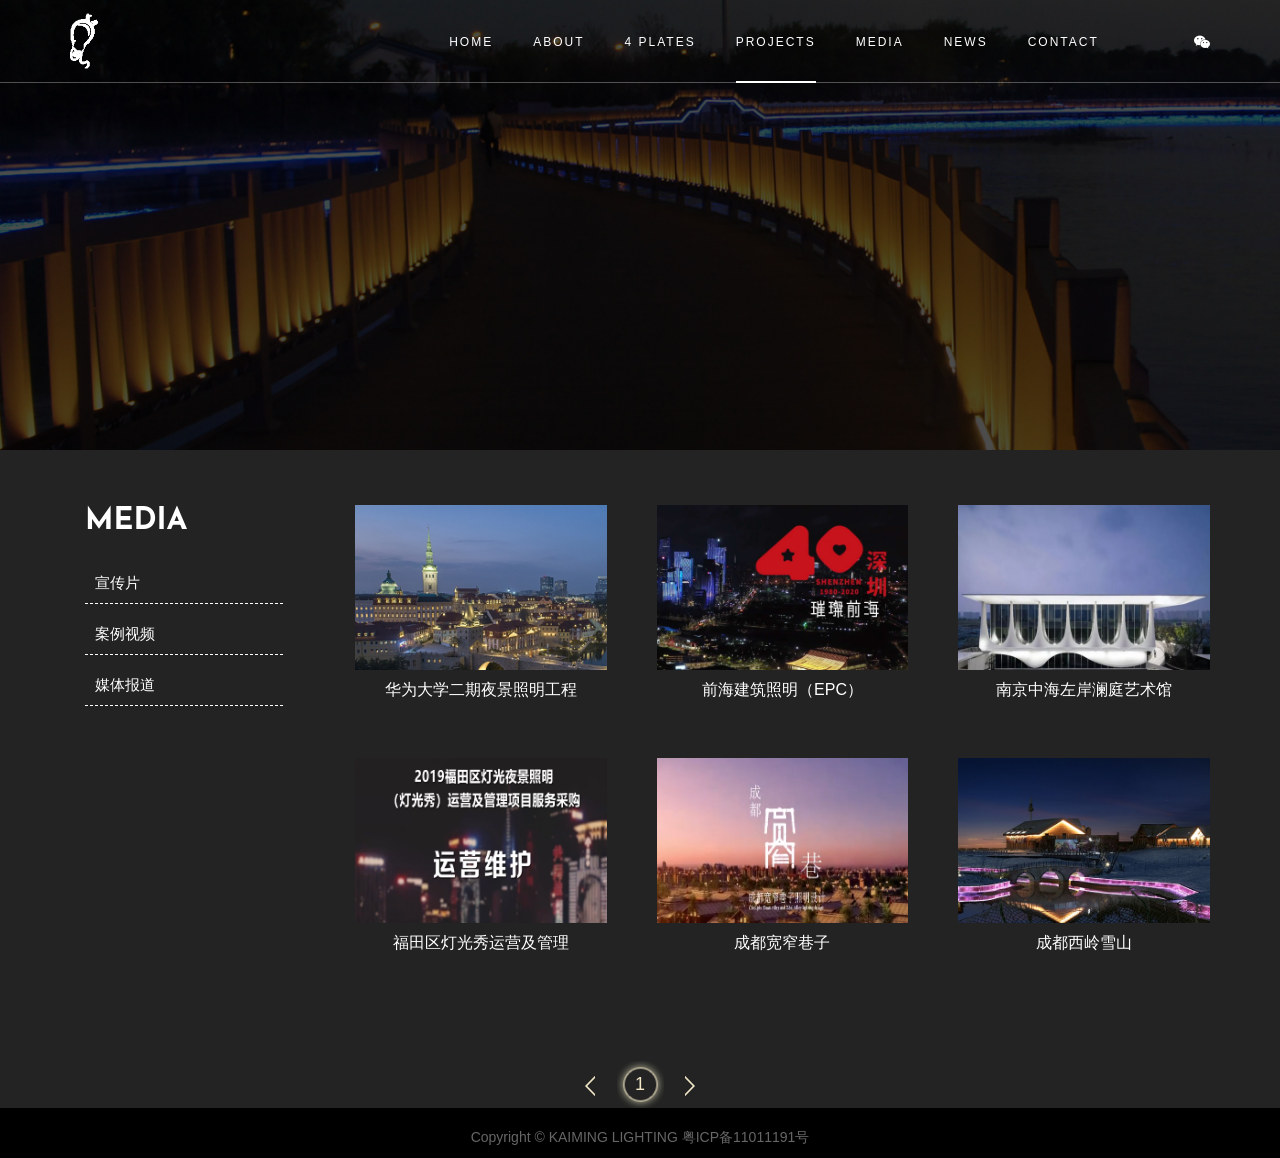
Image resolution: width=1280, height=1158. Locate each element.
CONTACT (1063, 42)
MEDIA (880, 42)
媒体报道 (125, 684)
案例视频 (125, 633)
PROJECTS (776, 42)
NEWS (966, 42)
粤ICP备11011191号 (746, 1137)
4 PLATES (660, 42)
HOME (471, 42)
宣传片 (117, 582)
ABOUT (558, 42)
